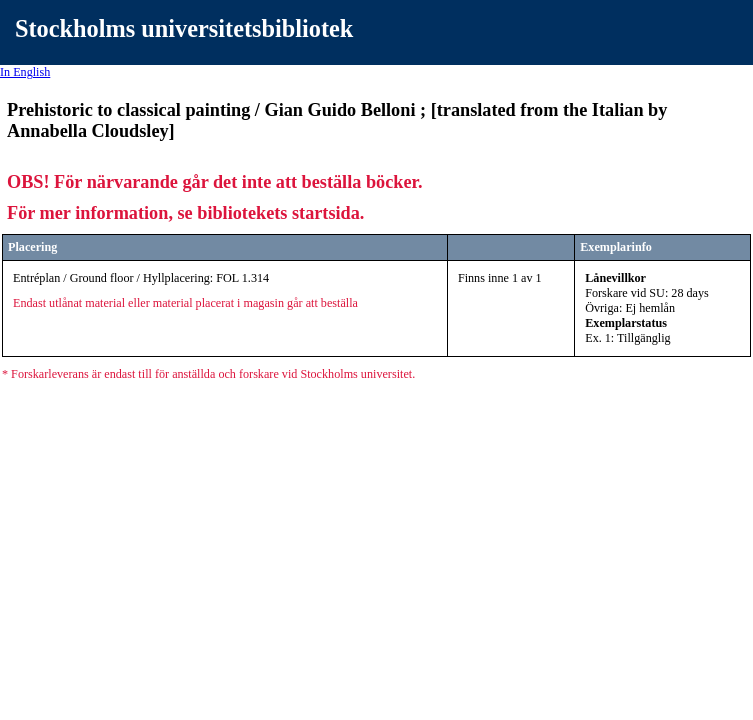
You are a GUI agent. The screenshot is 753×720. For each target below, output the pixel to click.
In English (25, 72)
